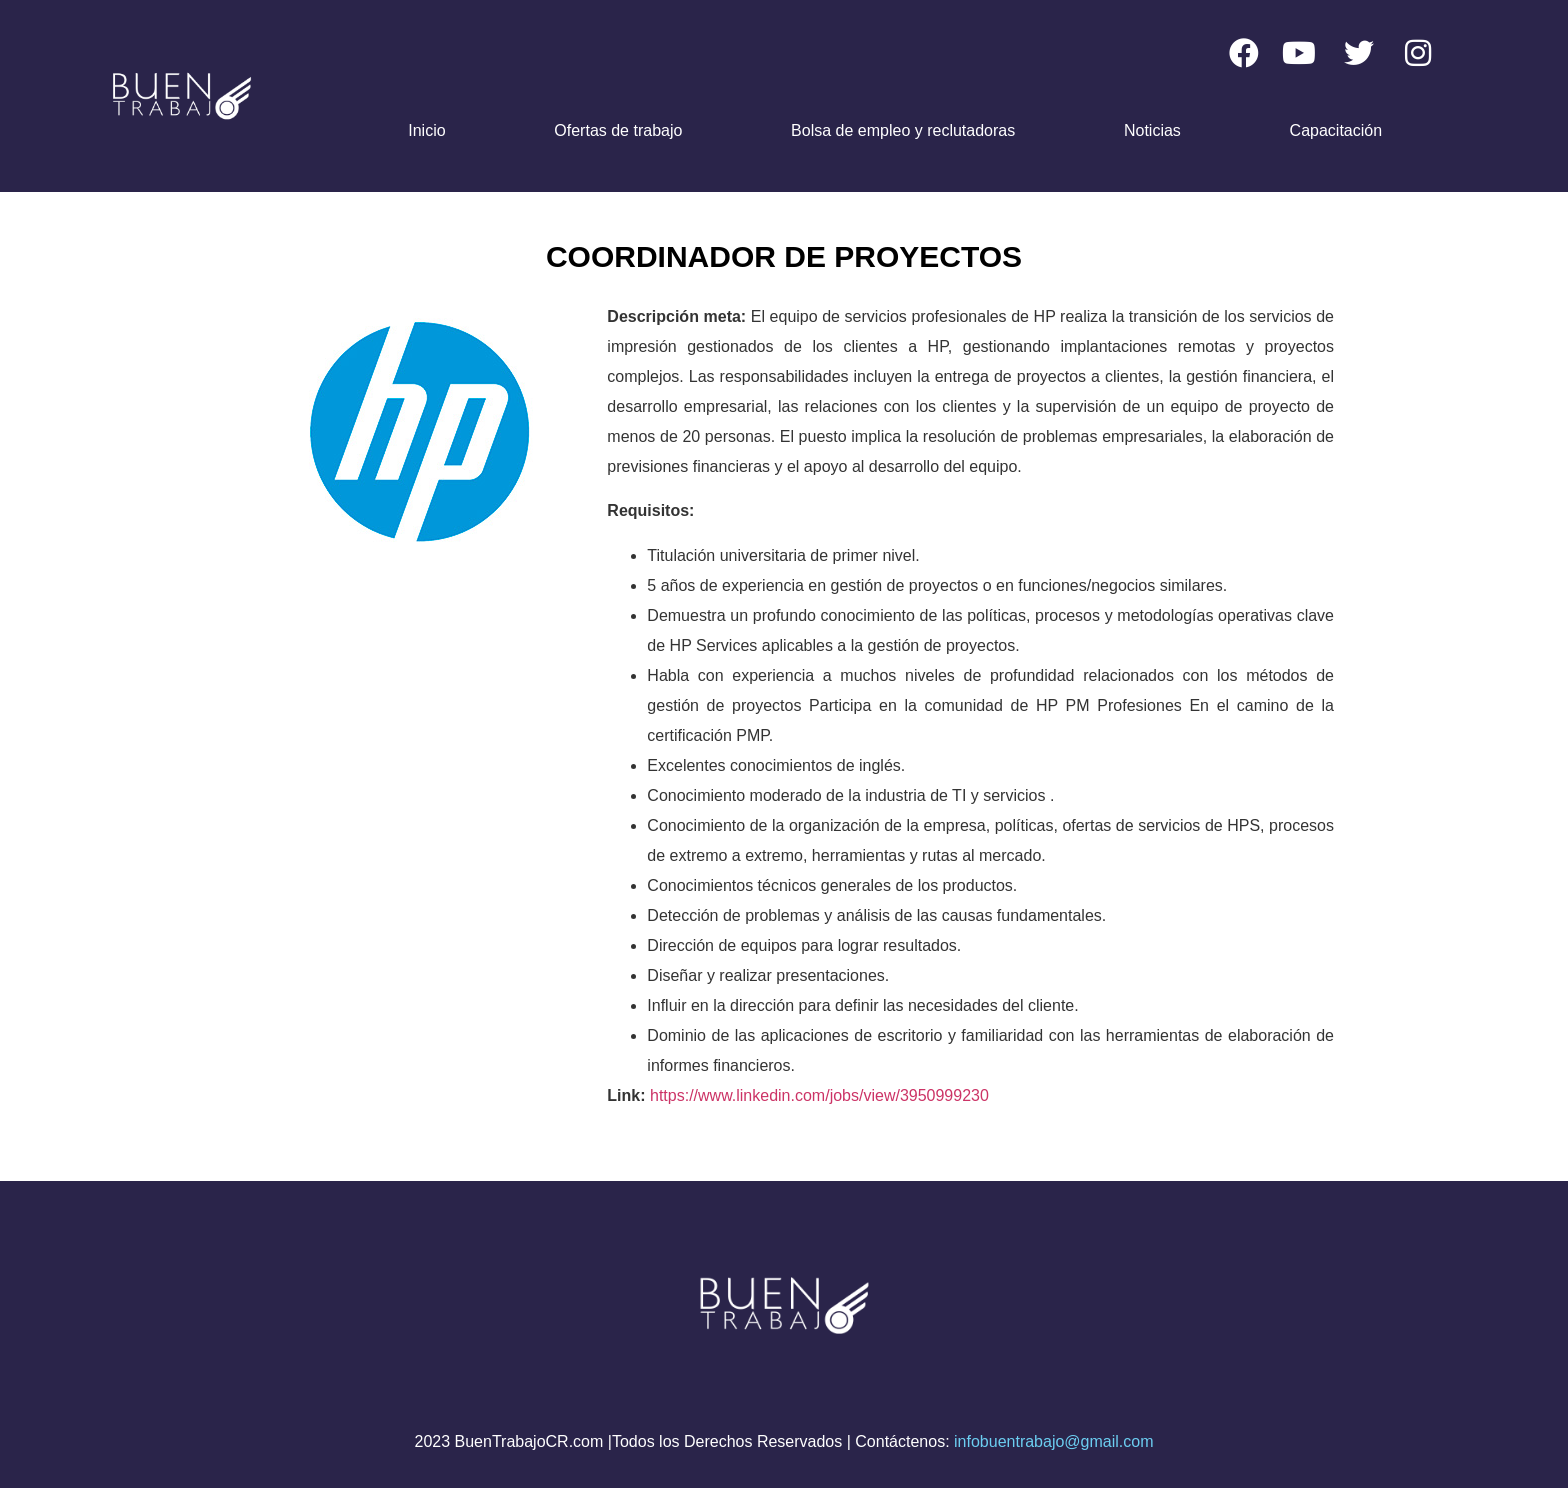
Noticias (1152, 130)
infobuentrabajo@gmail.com (1053, 1441)
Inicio (426, 130)
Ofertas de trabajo (618, 130)
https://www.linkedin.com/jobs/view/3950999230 (819, 1095)
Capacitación (1336, 130)
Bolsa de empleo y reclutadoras (903, 130)
